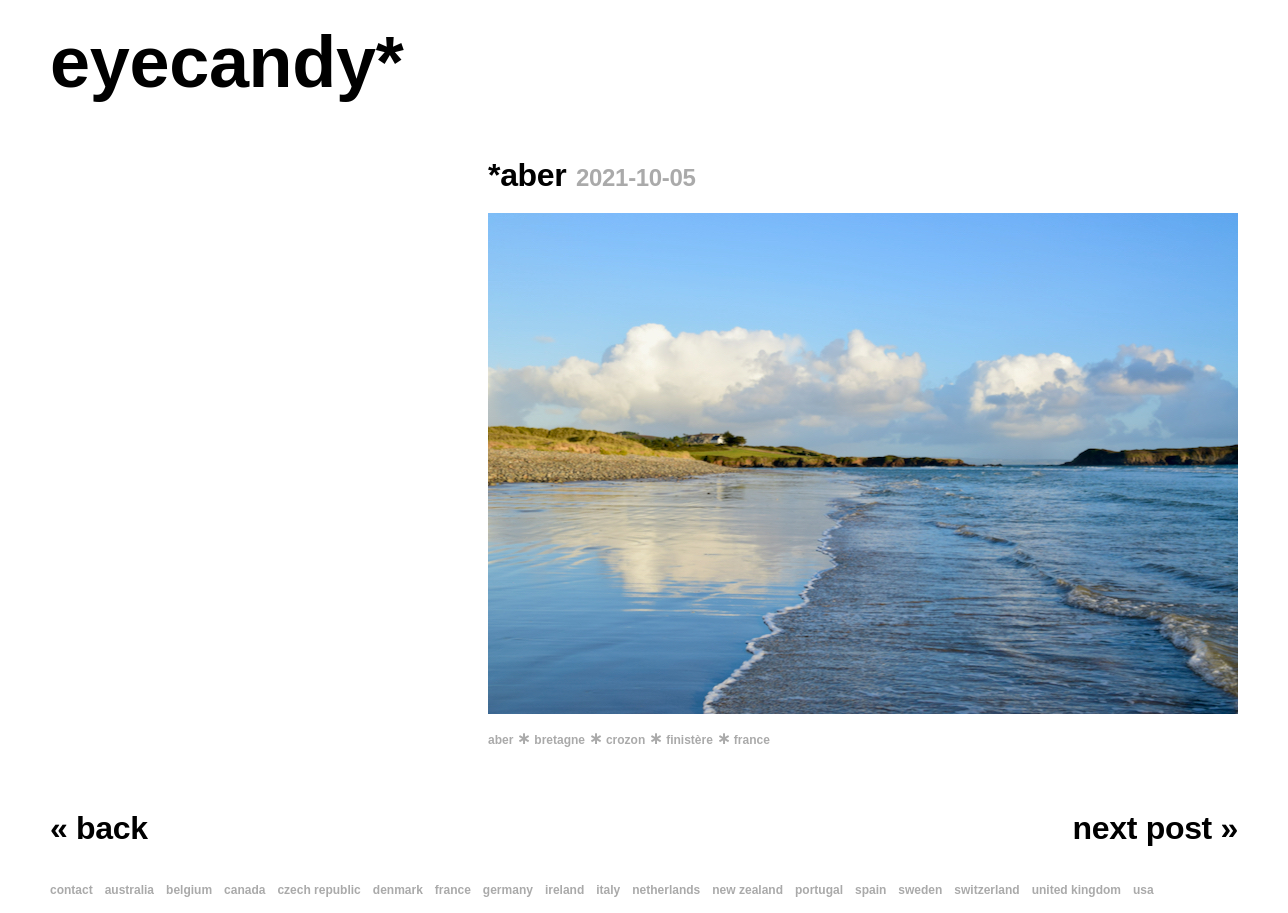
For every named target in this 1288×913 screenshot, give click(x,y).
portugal (819, 890)
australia (129, 890)
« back (99, 828)
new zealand (747, 890)
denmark (398, 890)
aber (500, 740)
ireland (564, 890)
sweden (920, 890)
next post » (1155, 828)
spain (870, 890)
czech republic (318, 890)
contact (71, 890)
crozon (625, 740)
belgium (189, 890)
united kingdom (1076, 890)
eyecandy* (226, 62)
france (752, 740)
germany (508, 890)
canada (244, 890)
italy (608, 890)
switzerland (986, 890)
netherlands (666, 890)
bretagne (559, 740)
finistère (689, 740)
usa (1143, 890)
